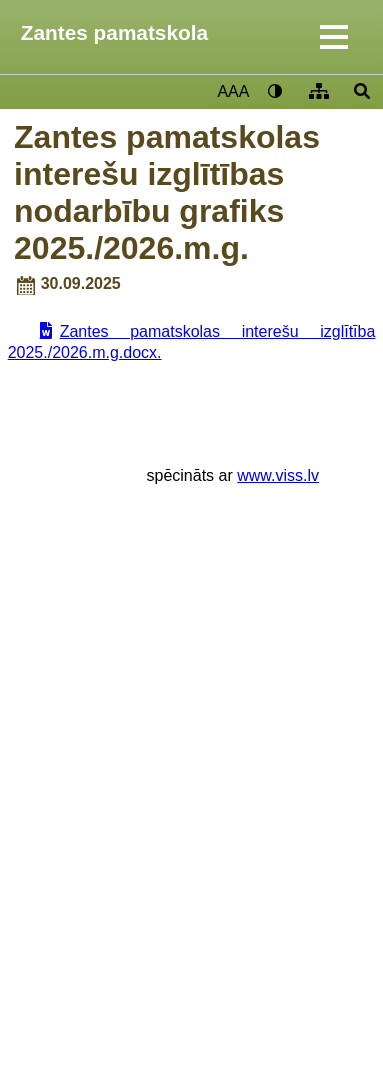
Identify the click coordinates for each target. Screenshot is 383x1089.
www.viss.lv (278, 475)
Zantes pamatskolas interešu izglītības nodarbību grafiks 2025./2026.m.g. (167, 192)
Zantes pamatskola (114, 32)
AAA (233, 91)
